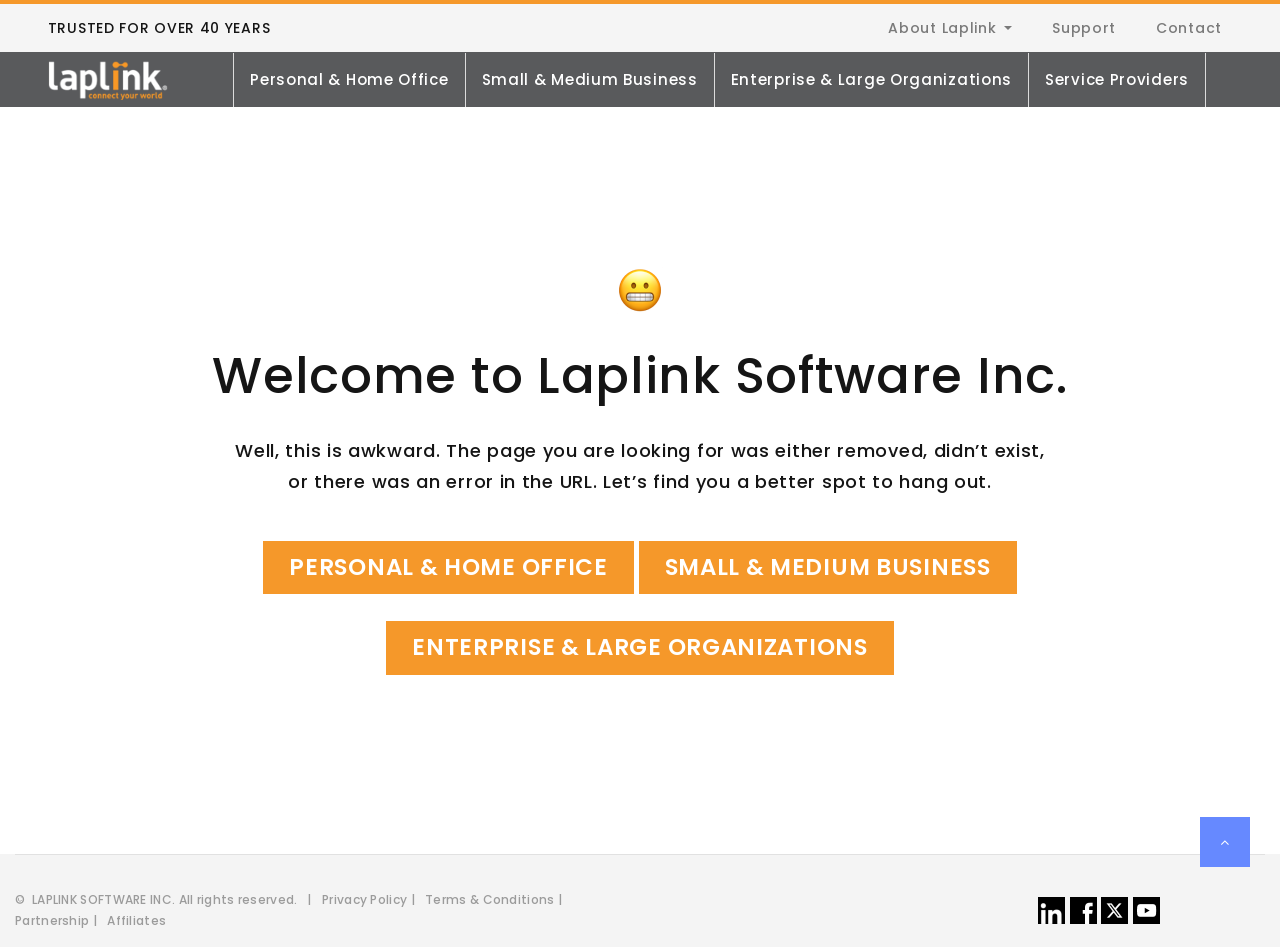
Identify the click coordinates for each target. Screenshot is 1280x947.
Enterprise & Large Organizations (871, 79)
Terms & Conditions (489, 899)
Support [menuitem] (1084, 28)
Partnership (52, 920)
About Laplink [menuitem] (942, 28)
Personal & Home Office (349, 79)
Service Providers (1117, 79)
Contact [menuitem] (1189, 28)
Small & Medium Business (590, 79)
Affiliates (136, 920)
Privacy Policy (364, 899)
